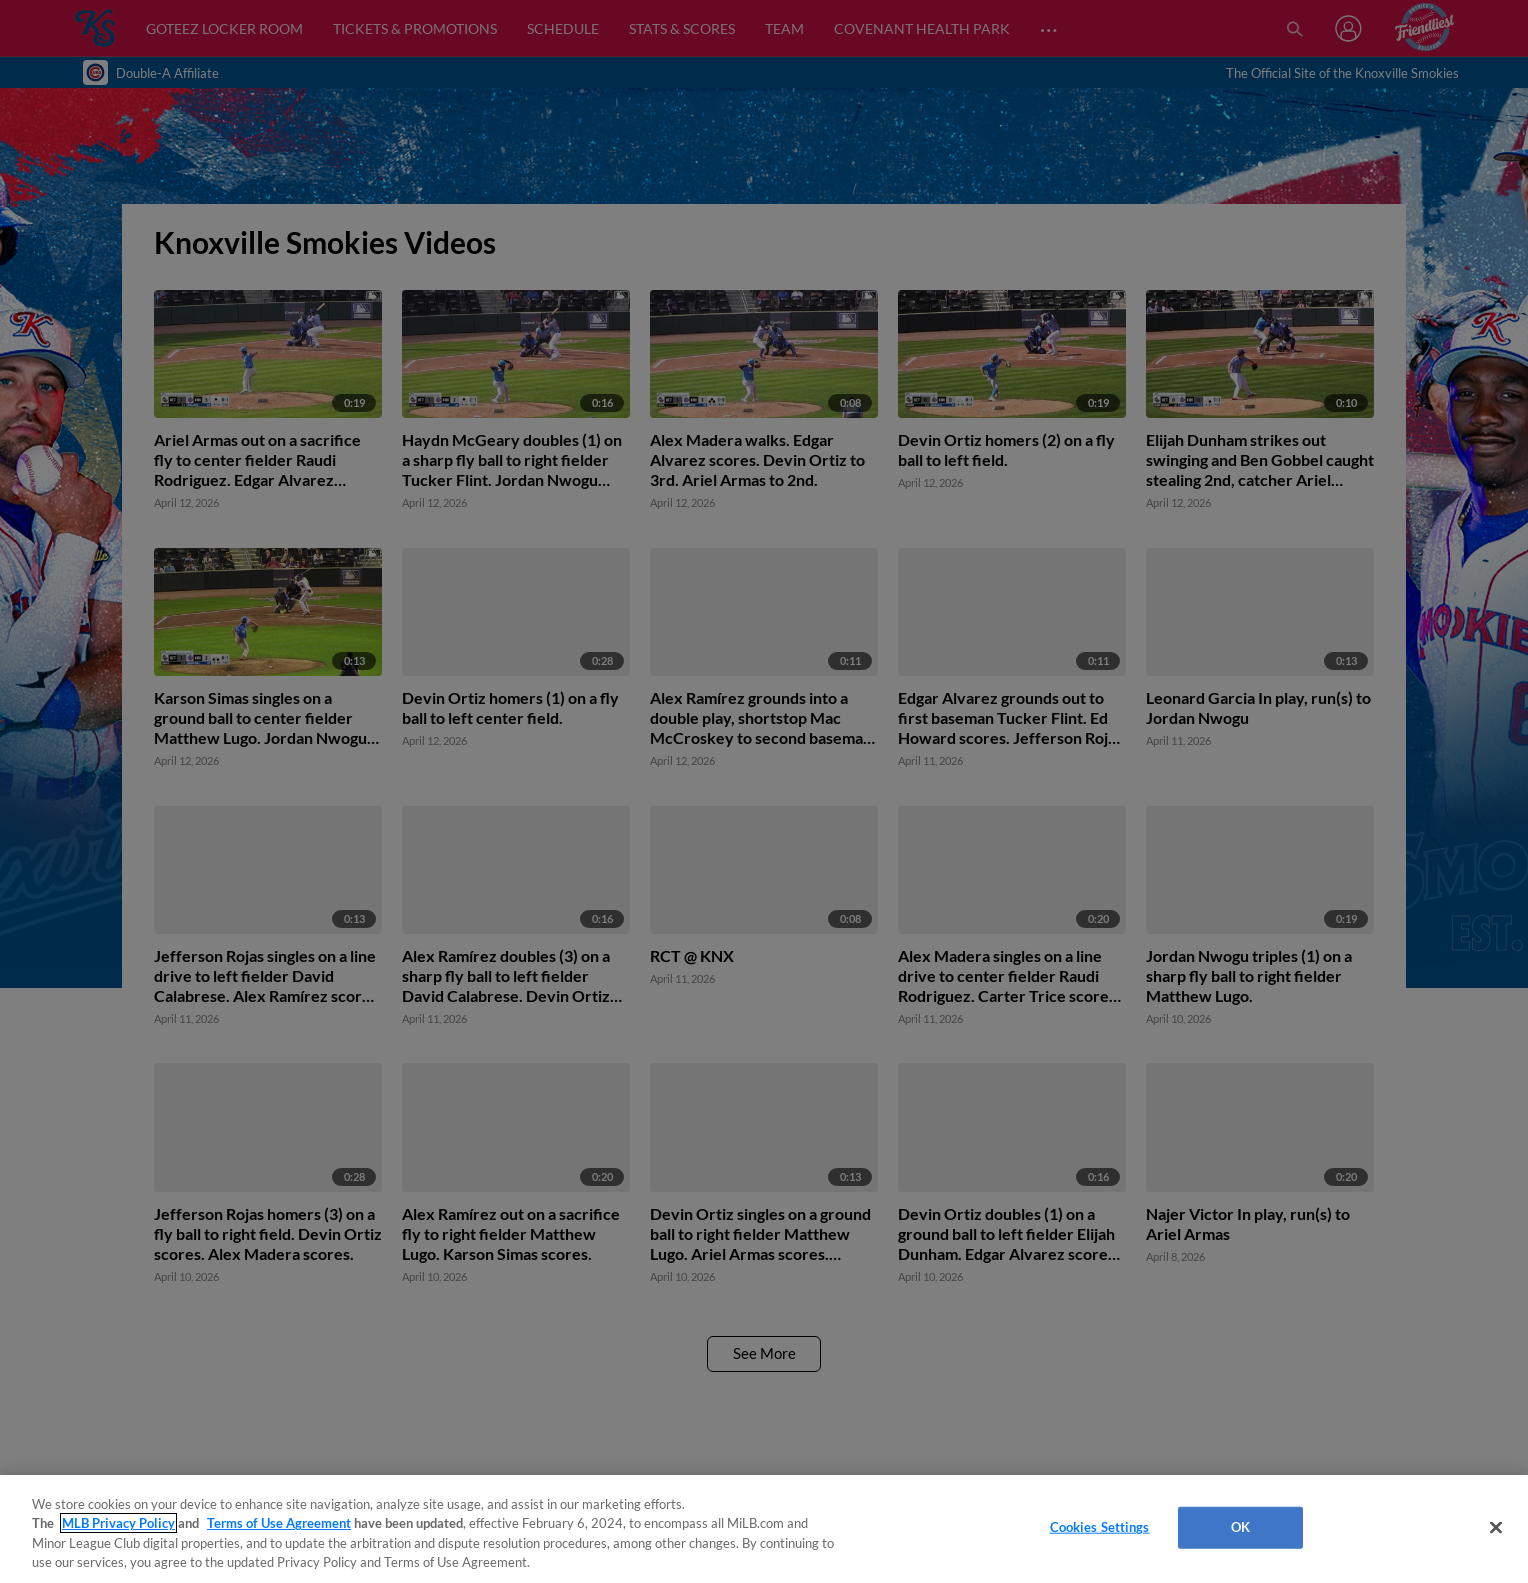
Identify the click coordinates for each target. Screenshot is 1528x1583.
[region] (764, 1529)
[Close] (1496, 1527)
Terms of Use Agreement (279, 1523)
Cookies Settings (1100, 1527)
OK (1240, 1527)
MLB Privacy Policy (118, 1523)
